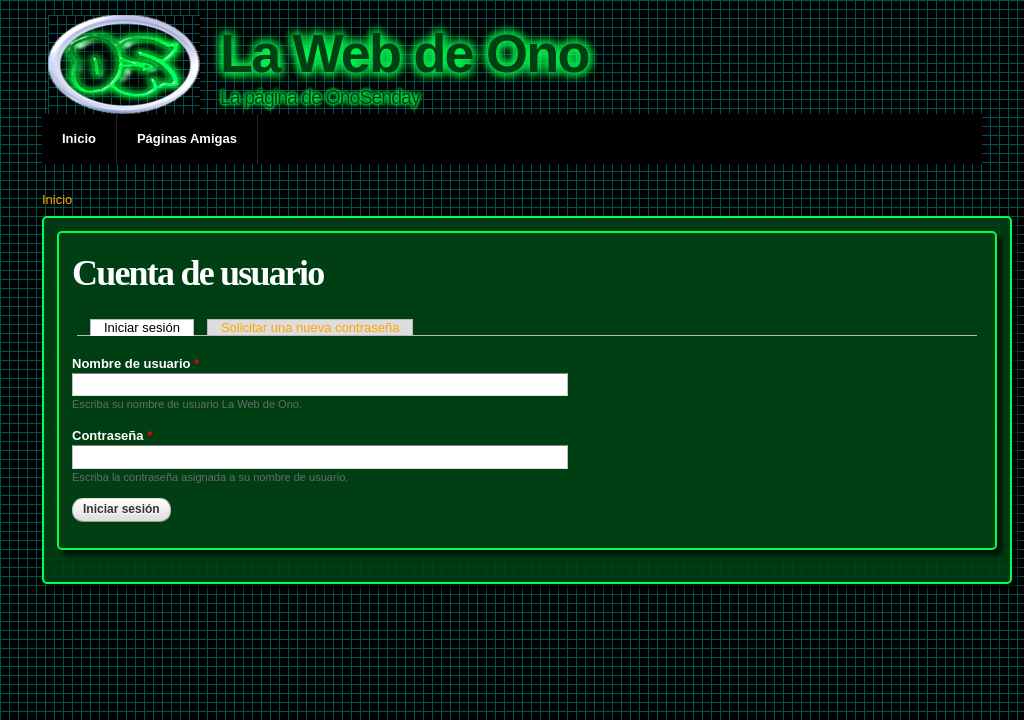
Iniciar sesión (149, 327)
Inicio (79, 138)
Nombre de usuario (135, 363)
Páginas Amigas (187, 138)
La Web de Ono (404, 53)
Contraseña (112, 435)
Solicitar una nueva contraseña (310, 327)
